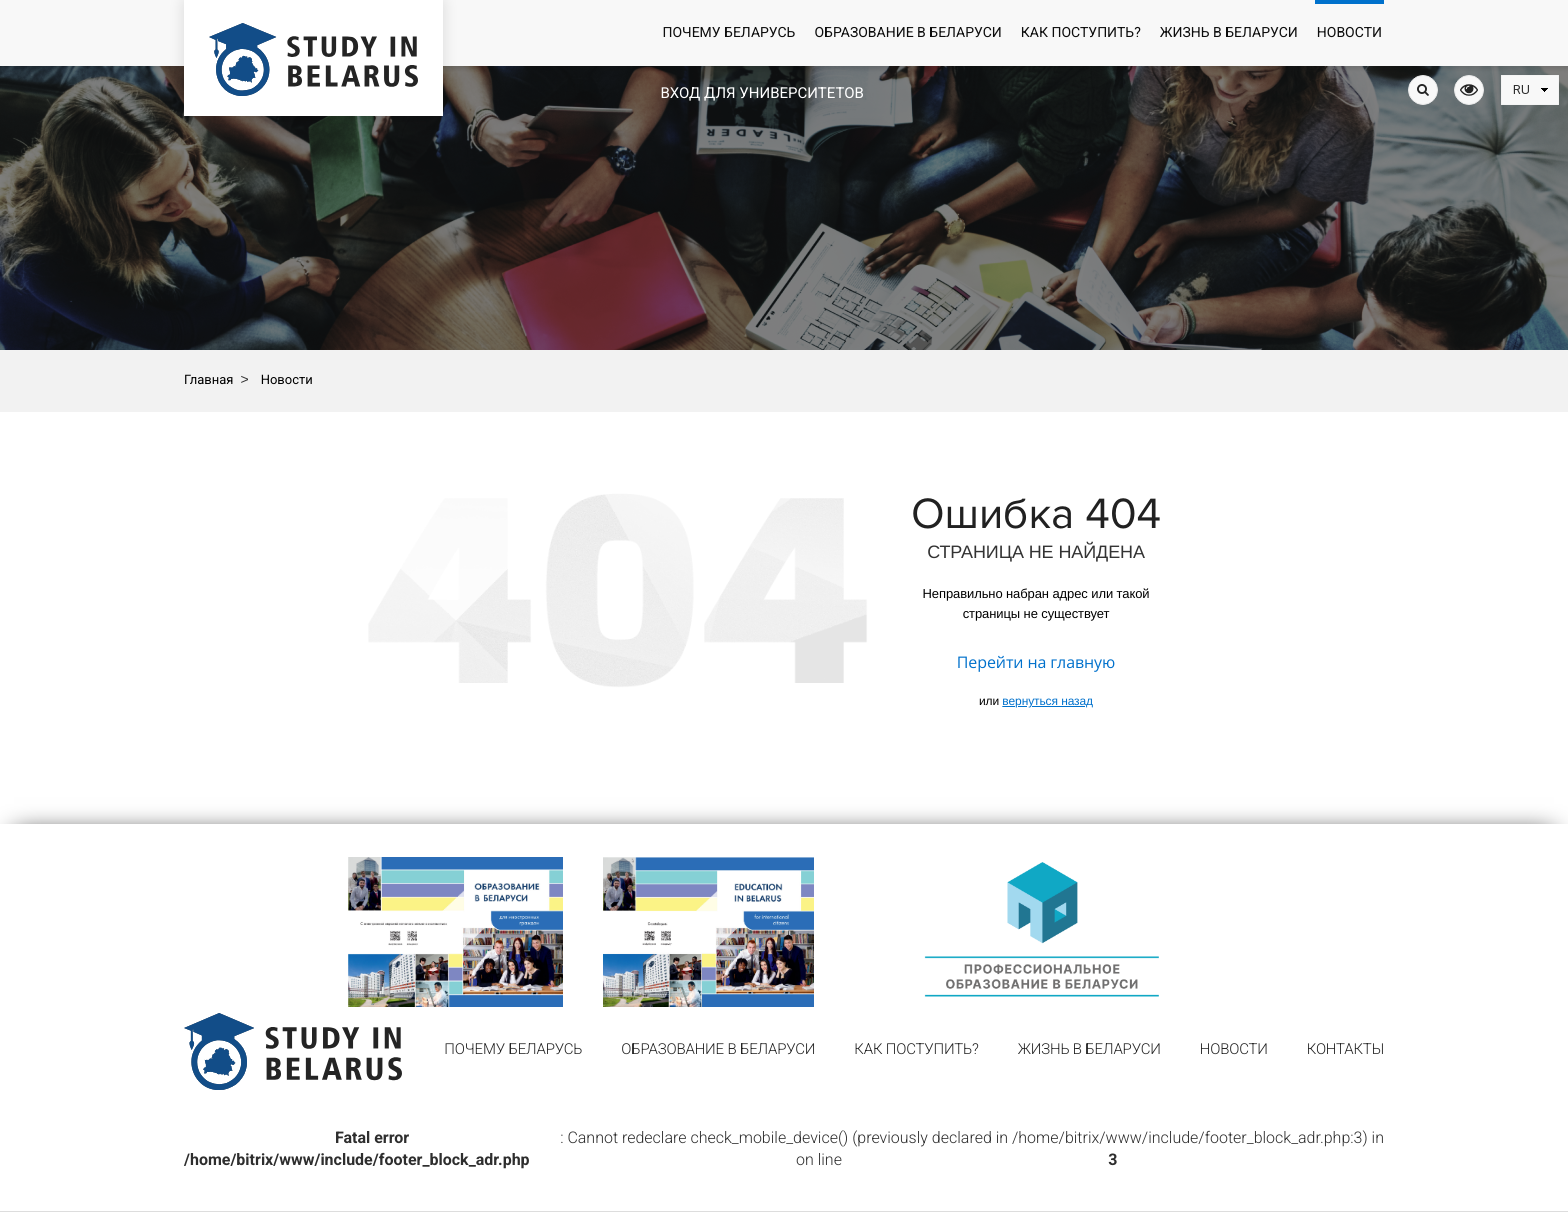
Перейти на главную (1036, 662)
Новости (1349, 33)
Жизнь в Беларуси (1229, 33)
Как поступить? (1081, 33)
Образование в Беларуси (907, 33)
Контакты (1345, 1049)
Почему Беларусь (728, 33)
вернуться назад (1047, 701)
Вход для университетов (761, 93)
